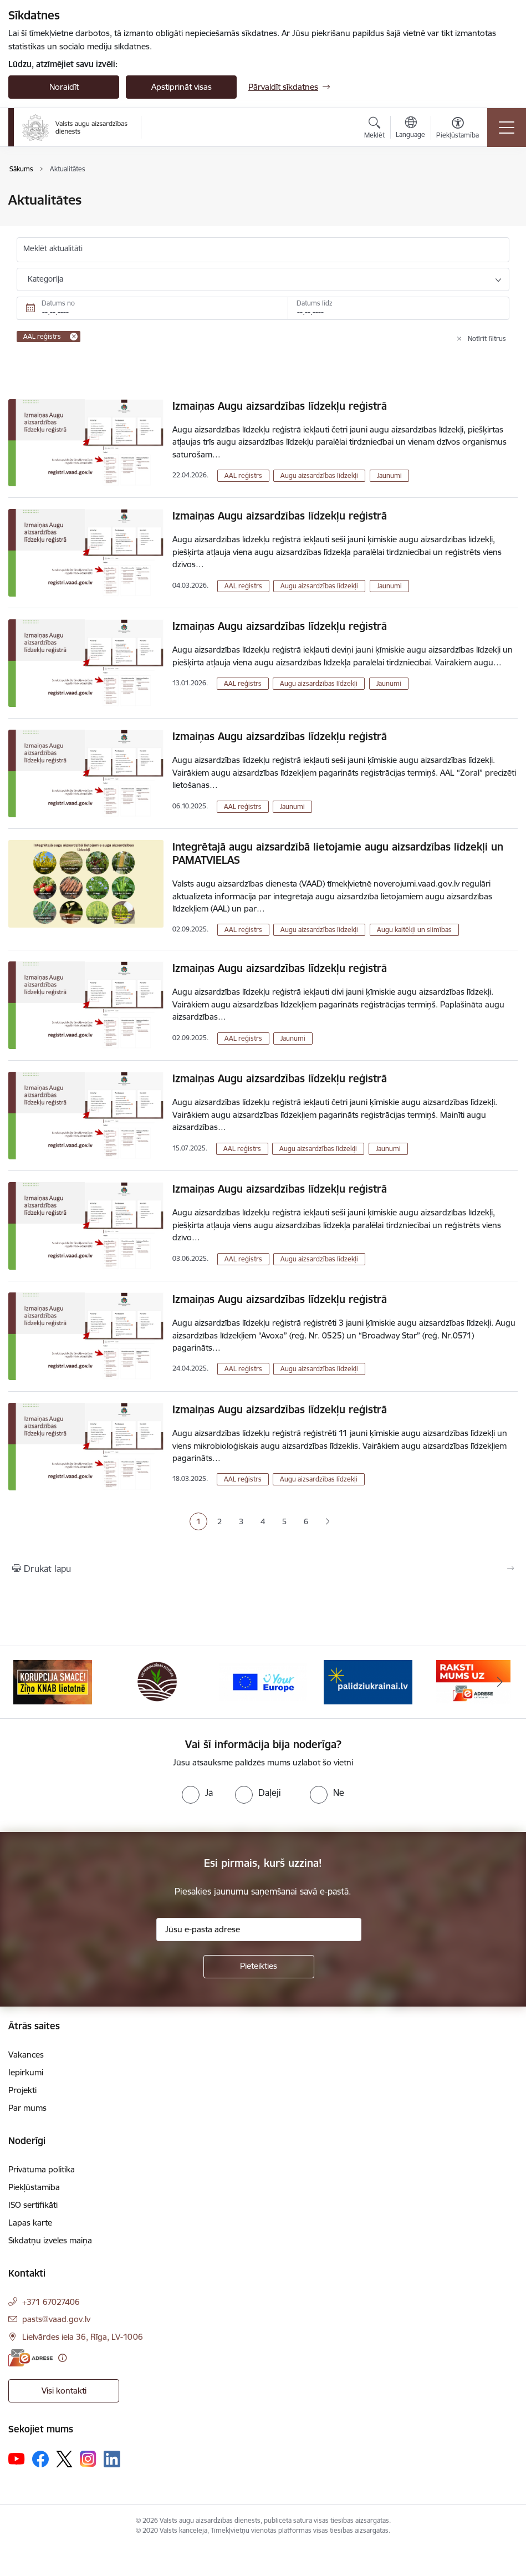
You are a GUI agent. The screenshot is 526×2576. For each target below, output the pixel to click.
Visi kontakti (64, 2390)
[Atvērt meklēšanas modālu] (374, 129)
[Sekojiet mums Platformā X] (64, 2459)
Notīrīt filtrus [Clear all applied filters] (487, 338)
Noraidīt (64, 87)
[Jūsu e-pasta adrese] (258, 1929)
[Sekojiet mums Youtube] (16, 2458)
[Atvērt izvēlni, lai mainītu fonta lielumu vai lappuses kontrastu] (457, 129)
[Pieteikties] (258, 1966)
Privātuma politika (41, 2169)
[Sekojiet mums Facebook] (40, 2459)
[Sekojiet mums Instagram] (88, 2459)
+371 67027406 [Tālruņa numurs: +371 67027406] (51, 2302)
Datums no (58, 303)
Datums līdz (315, 303)
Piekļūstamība (34, 2187)
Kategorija (45, 279)
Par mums (27, 2107)
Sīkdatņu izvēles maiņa (50, 2240)
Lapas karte (30, 2222)
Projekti (22, 2090)
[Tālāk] (499, 1682)
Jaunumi (389, 475)
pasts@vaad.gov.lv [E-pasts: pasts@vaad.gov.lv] (56, 2319)
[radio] (197, 1792)
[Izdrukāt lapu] (263, 1568)
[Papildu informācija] (62, 2358)
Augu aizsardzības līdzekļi (319, 475)
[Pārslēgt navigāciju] (506, 127)
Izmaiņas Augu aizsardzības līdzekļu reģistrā (279, 406)
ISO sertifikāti (33, 2205)
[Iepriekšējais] (26, 1682)
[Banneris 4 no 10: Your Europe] (368, 1681)
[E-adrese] (30, 2358)
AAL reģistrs (243, 475)
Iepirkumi (25, 2072)
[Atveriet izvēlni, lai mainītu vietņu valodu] (410, 128)
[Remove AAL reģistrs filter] (74, 336)
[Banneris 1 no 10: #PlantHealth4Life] (52, 1681)
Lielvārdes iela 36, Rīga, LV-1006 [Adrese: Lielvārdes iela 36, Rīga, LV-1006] (82, 2336)
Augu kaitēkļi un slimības (414, 929)
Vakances (26, 2054)
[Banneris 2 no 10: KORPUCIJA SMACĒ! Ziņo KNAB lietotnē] (158, 1681)
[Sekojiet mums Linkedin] (112, 2459)
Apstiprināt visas (181, 87)
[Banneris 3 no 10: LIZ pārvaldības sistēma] (263, 1681)
